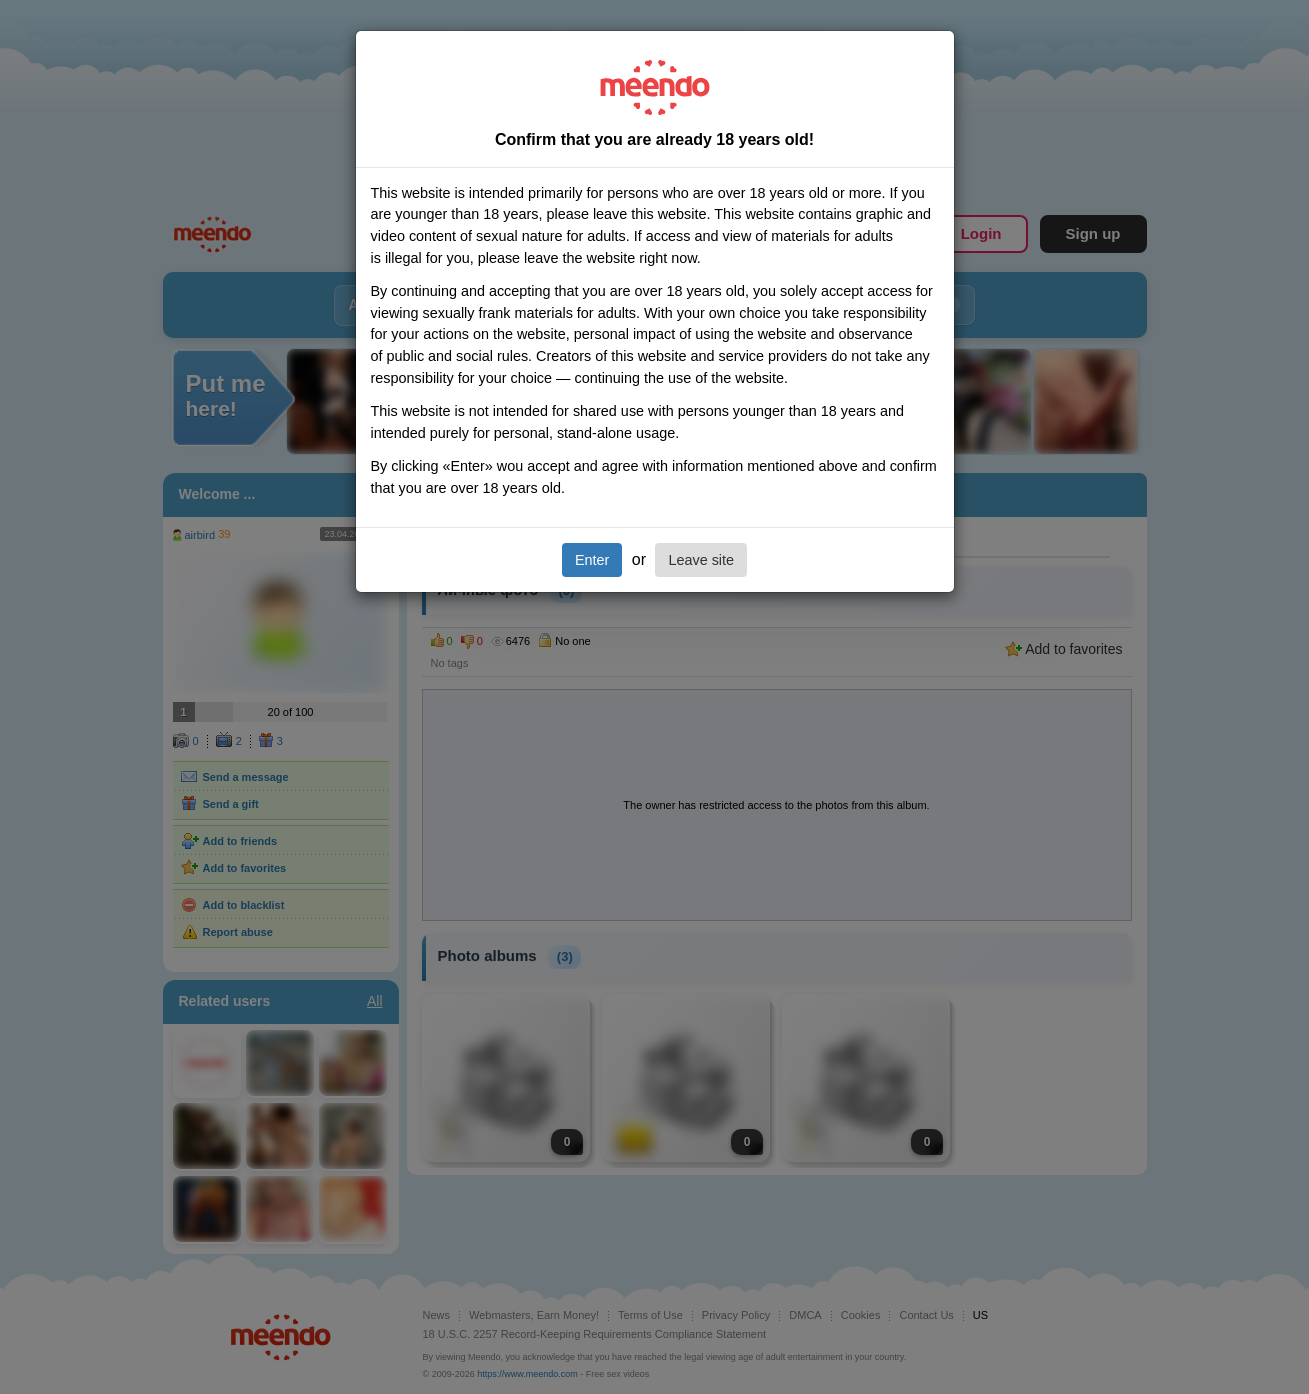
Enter (592, 560)
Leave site (701, 560)
